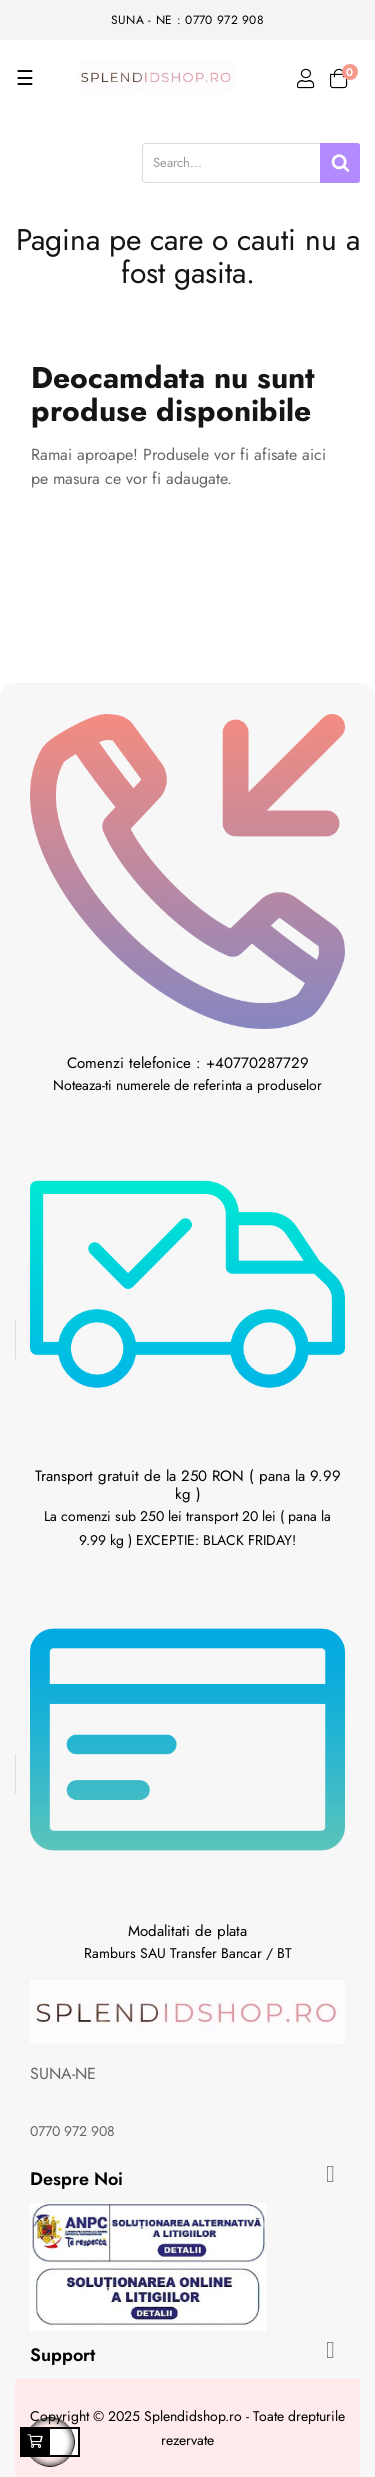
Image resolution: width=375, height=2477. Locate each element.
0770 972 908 (72, 2131)
